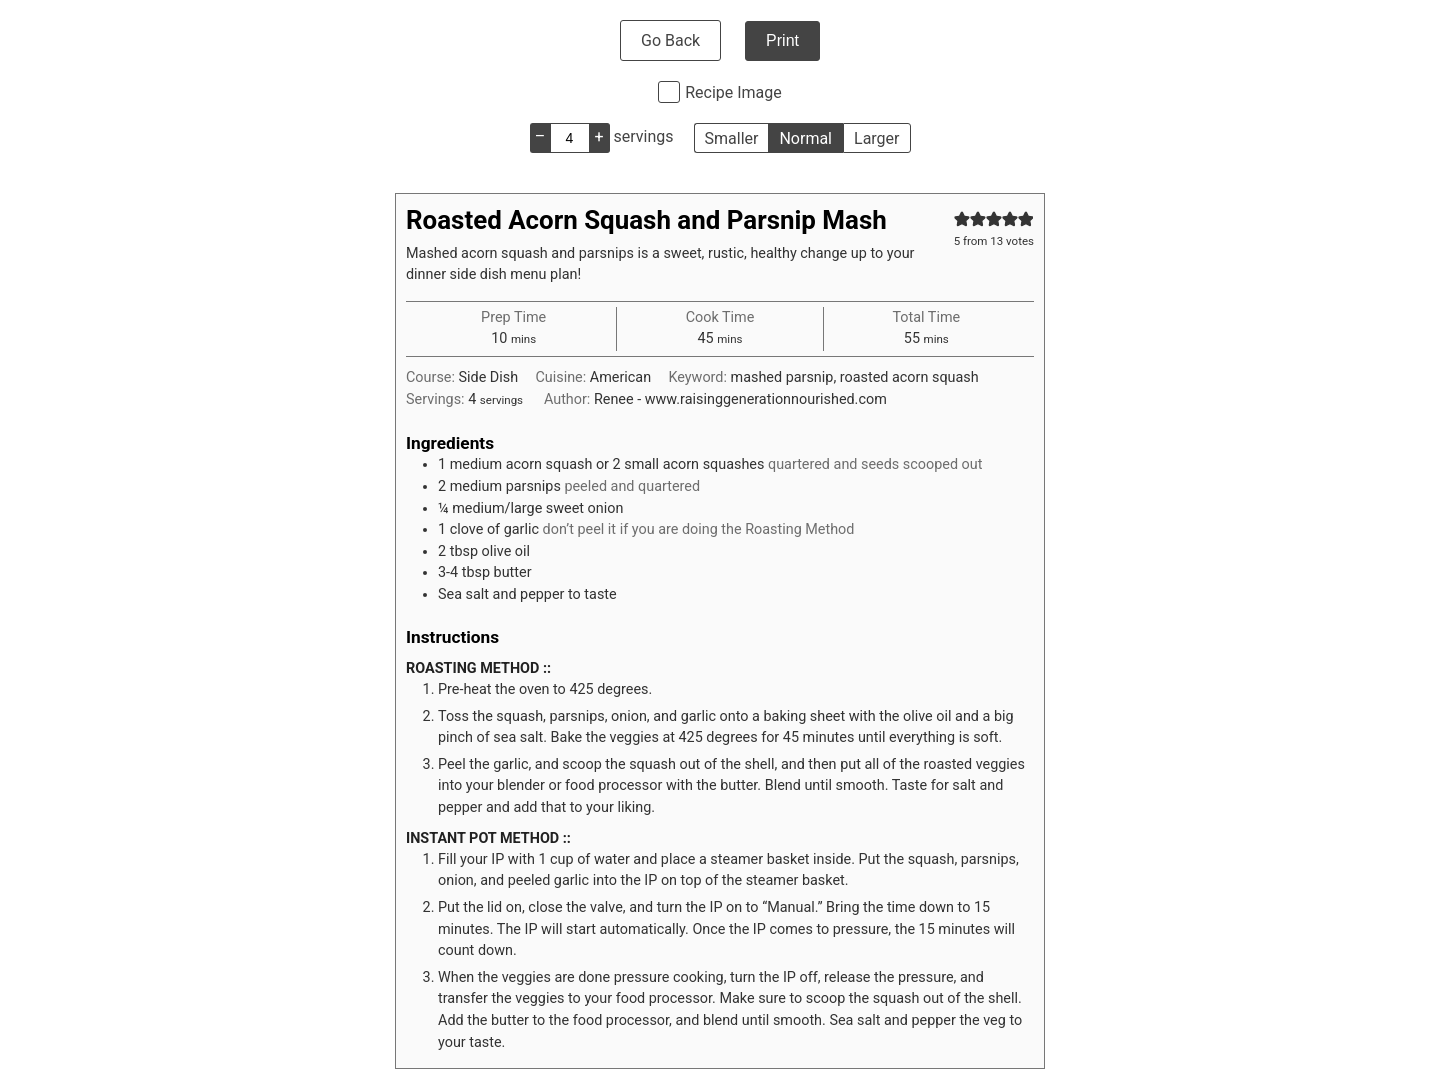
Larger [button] (876, 138)
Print (782, 40)
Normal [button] (805, 138)
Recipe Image (733, 92)
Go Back (670, 40)
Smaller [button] (732, 138)
